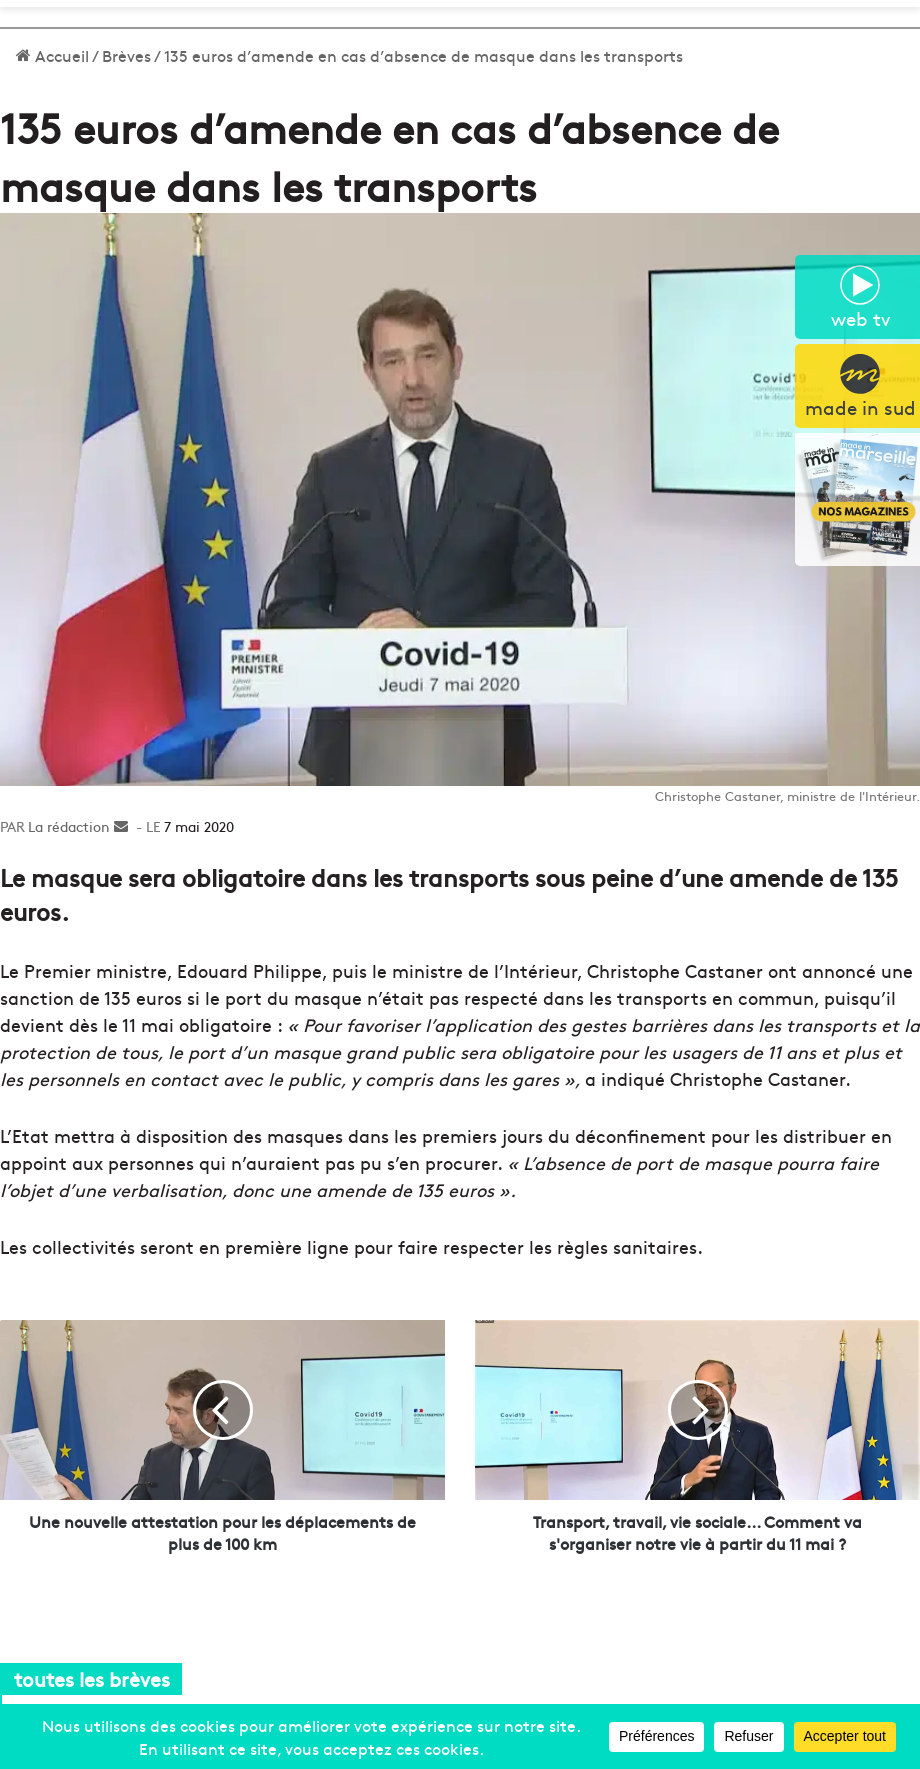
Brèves (126, 55)
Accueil (52, 55)
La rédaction (69, 826)
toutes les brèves (92, 1678)
